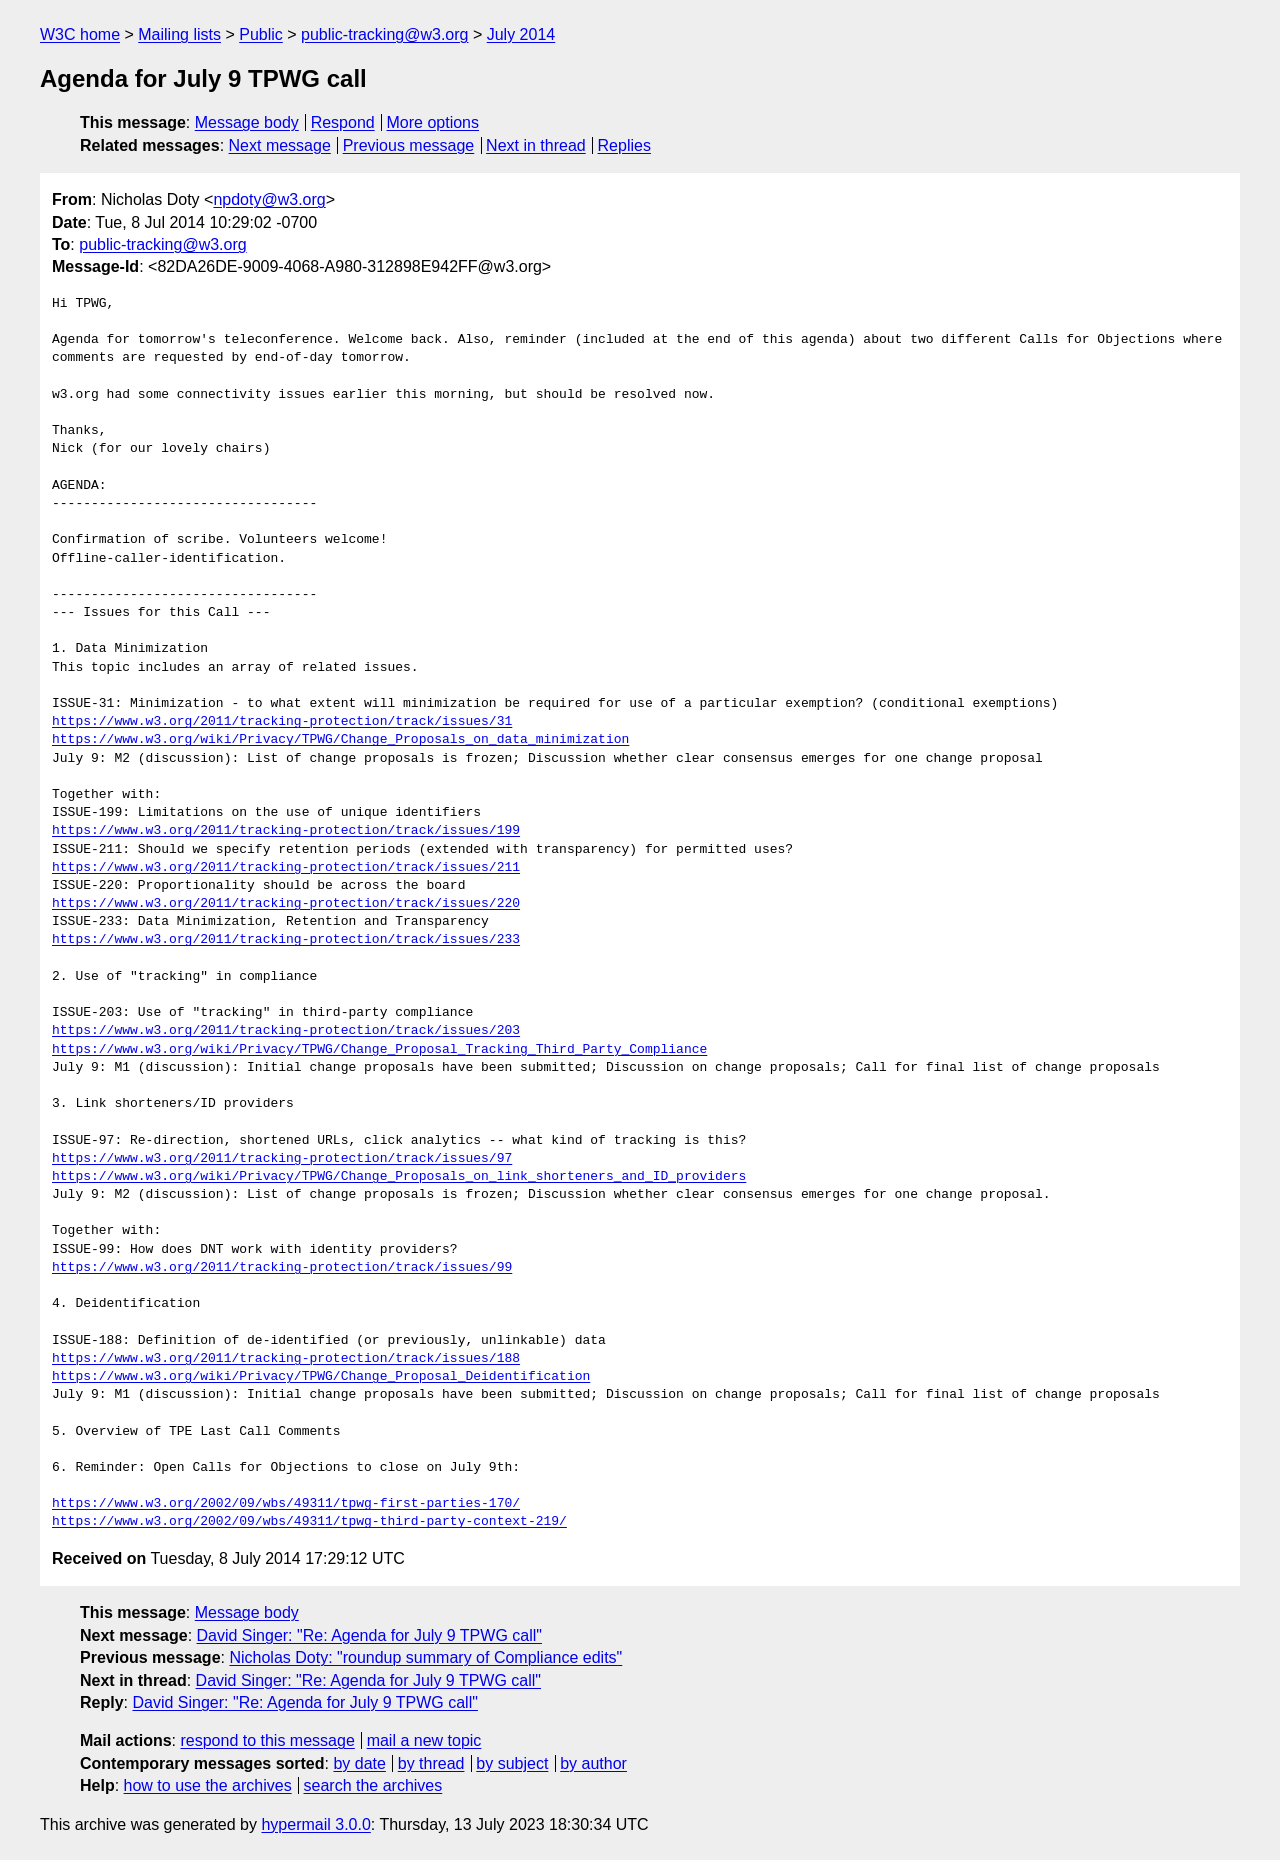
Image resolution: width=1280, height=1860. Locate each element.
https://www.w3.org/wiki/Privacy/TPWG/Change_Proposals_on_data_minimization (340, 740)
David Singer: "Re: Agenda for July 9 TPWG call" (369, 1635)
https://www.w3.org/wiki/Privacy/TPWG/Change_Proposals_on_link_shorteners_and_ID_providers (399, 1177)
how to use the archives (208, 1785)
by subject (512, 1763)
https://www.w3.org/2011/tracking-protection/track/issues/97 (282, 1159)
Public (261, 34)
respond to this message (267, 1740)
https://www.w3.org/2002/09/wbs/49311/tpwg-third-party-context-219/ (309, 1522)
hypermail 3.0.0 (315, 1824)
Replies (624, 145)
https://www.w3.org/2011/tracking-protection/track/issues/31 (282, 722)
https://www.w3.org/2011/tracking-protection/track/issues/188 (286, 1359)
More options (433, 122)
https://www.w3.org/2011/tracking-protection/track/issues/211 (286, 868)
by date (359, 1763)
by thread (431, 1763)
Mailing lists (179, 34)
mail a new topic (424, 1740)
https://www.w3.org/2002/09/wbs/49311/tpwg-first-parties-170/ (286, 1504)
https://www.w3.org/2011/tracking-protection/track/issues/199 (286, 831)
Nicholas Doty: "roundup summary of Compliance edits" (425, 1657)
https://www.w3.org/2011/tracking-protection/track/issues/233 (286, 940)
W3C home (80, 34)
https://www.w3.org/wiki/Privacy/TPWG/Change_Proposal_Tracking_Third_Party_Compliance (379, 1050)
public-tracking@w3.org (384, 34)
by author (593, 1763)
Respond (343, 122)
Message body (247, 122)
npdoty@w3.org (269, 199)
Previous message (409, 145)
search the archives (373, 1785)
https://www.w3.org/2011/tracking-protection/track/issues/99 (282, 1268)
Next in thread (536, 145)
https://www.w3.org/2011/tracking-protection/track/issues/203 (286, 1031)
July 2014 (521, 34)
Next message (280, 145)
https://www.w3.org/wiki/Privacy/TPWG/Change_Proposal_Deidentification (321, 1377)
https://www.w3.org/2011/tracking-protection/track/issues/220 (286, 904)
